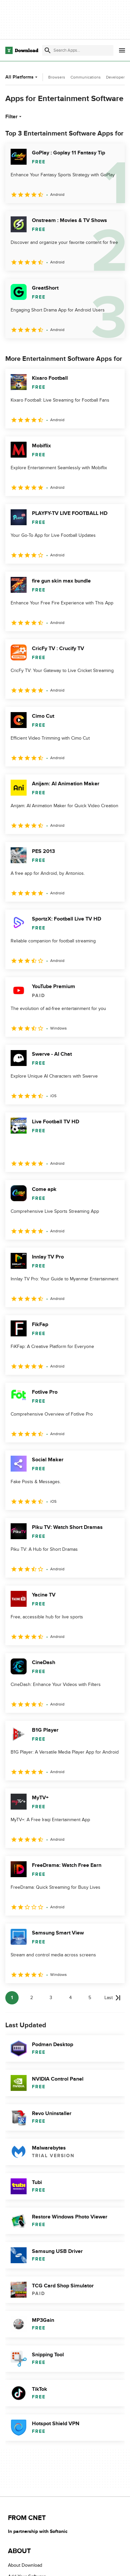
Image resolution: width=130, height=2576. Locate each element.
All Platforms (22, 77)
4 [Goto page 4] (70, 1997)
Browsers (56, 77)
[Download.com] (21, 50)
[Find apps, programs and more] (77, 50)
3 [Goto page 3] (51, 1997)
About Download (25, 2565)
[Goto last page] (112, 1997)
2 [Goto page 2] (31, 1997)
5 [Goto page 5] (89, 1997)
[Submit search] (47, 50)
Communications (85, 77)
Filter (14, 116)
